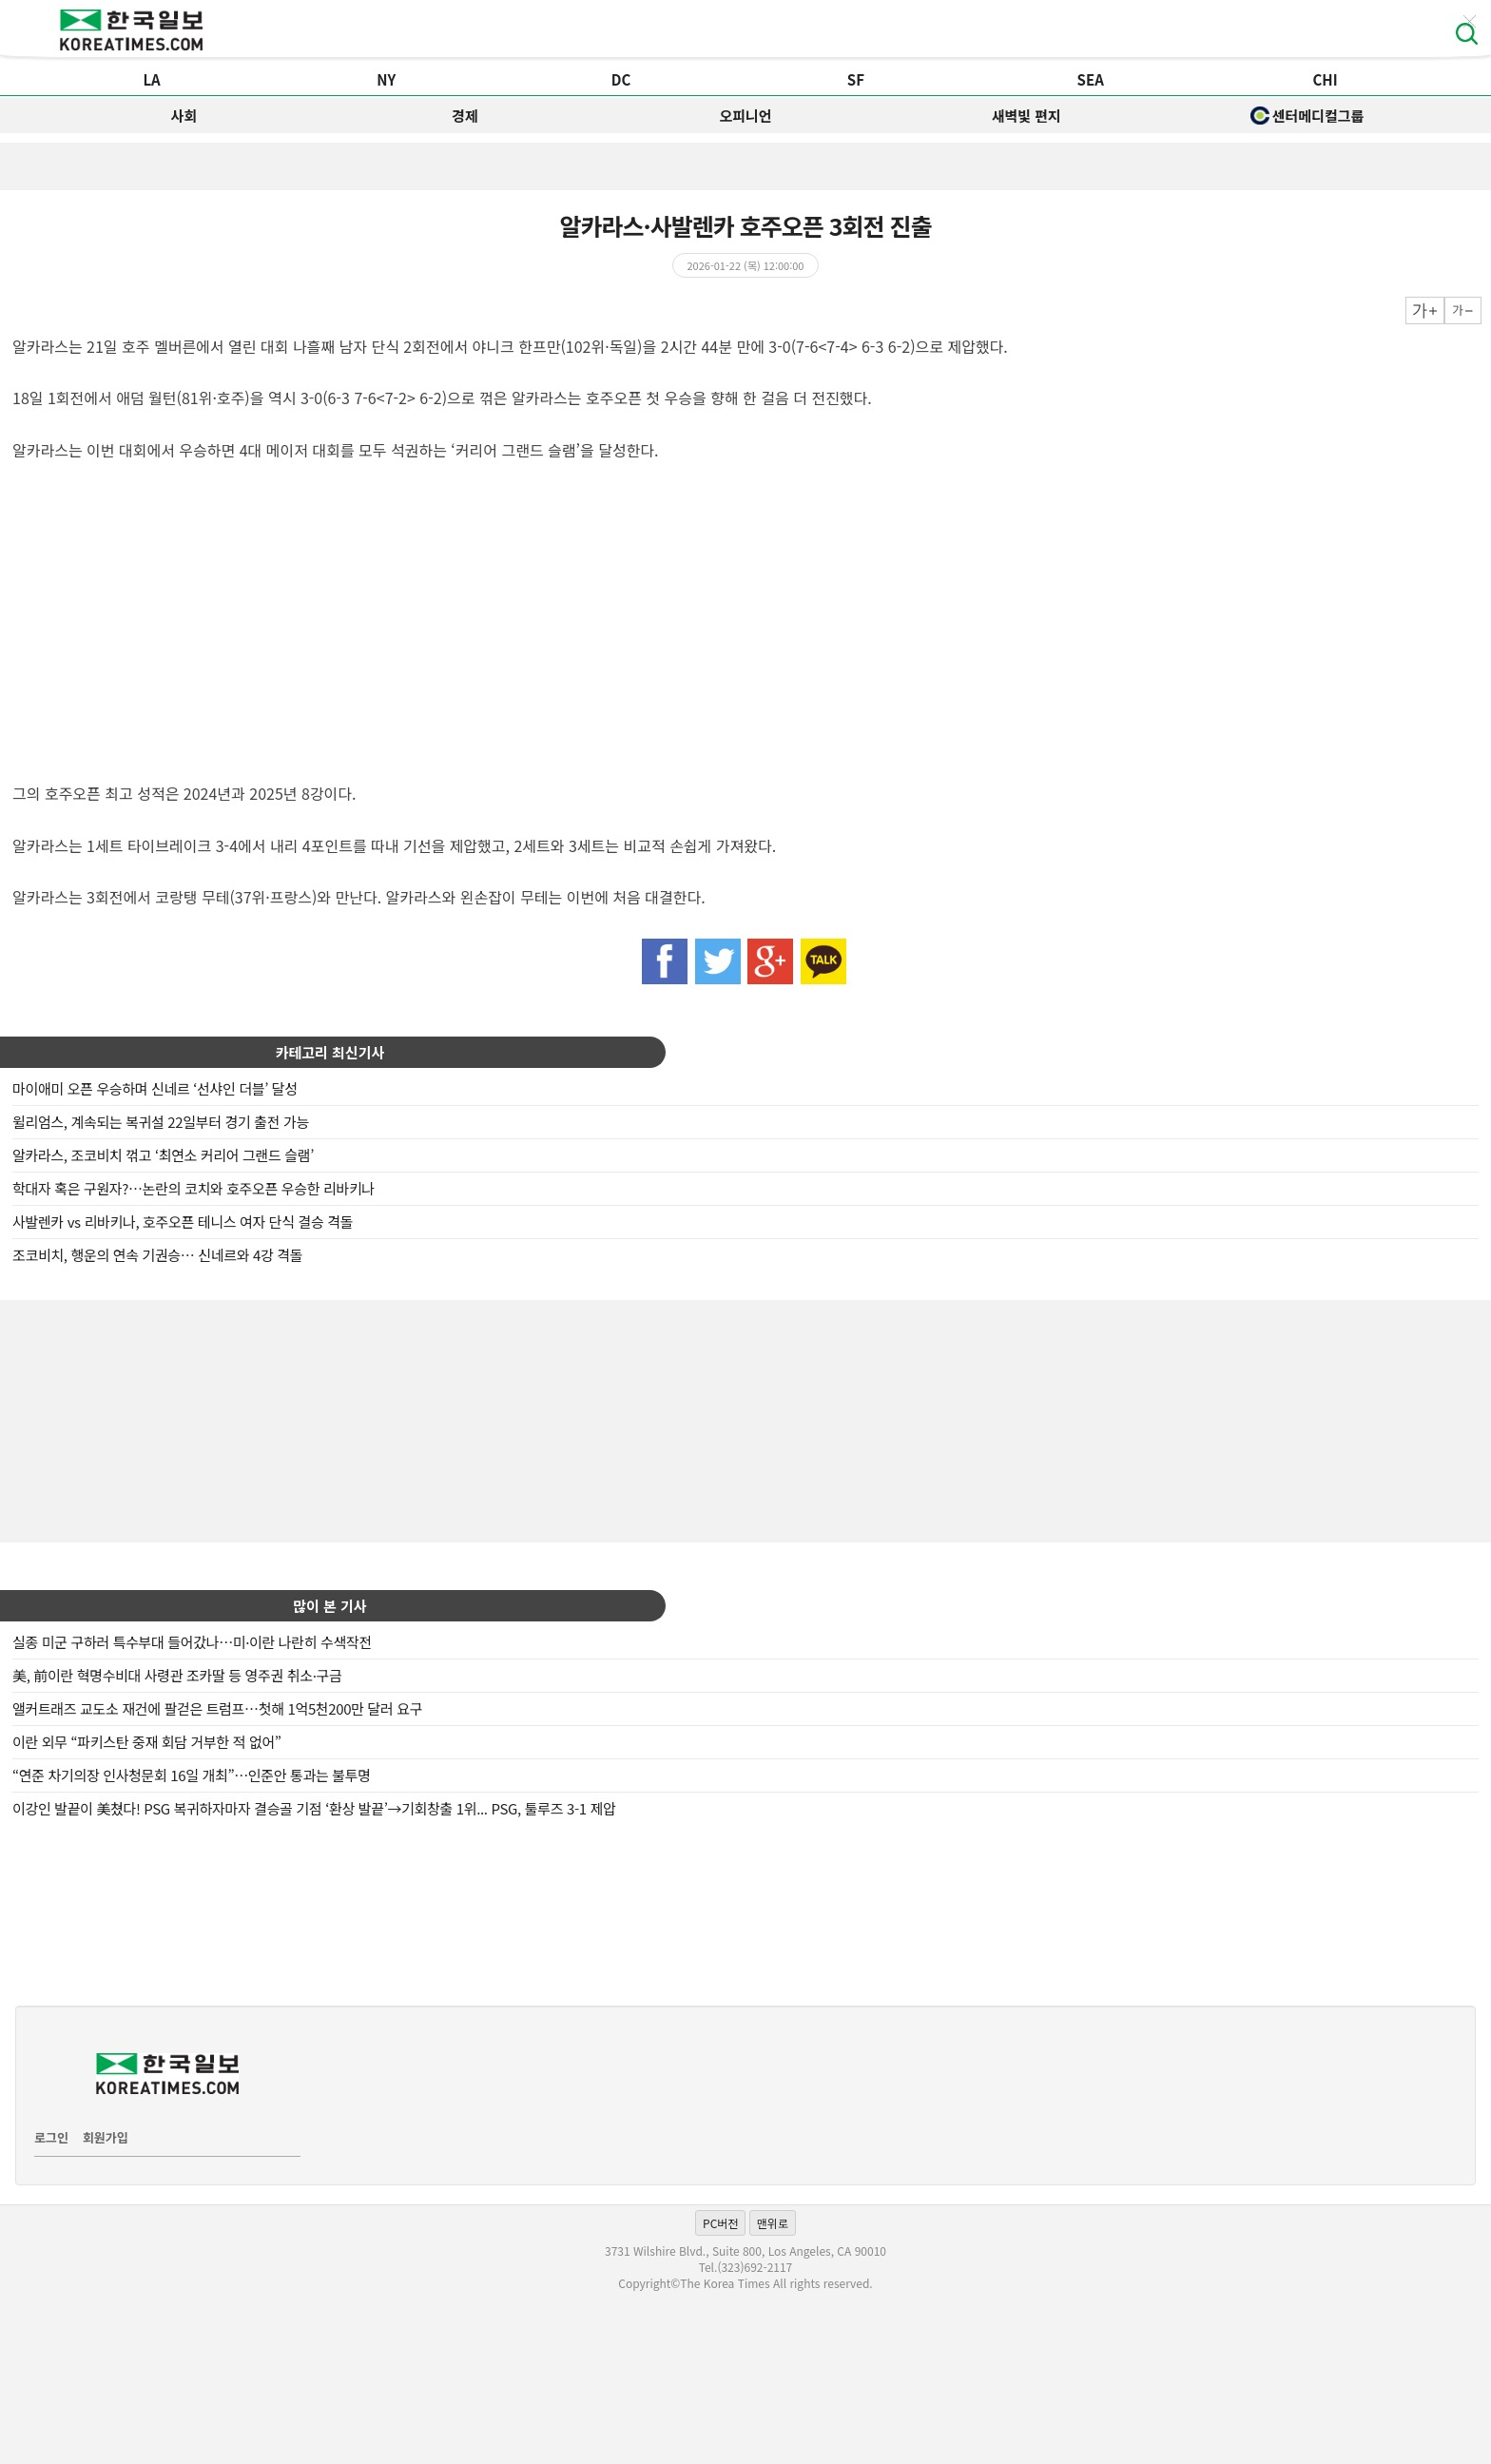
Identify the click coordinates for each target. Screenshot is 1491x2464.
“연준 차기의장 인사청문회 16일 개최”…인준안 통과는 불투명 (191, 1775)
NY (386, 79)
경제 (465, 116)
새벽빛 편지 (1026, 116)
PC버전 (720, 2223)
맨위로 (772, 2223)
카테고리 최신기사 (330, 1052)
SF (855, 79)
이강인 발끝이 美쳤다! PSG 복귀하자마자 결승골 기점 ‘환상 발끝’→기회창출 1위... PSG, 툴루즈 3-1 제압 (314, 1808)
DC (621, 79)
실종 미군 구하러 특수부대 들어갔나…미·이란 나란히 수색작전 (192, 1642)
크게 (1424, 310)
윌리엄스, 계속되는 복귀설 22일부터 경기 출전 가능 (160, 1122)
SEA (1090, 79)
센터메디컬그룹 (1307, 116)
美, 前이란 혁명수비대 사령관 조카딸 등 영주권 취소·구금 (176, 1675)
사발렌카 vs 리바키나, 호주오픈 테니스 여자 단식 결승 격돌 (182, 1222)
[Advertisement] (745, 1419)
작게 (1462, 310)
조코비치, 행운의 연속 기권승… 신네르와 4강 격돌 (157, 1255)
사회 (184, 116)
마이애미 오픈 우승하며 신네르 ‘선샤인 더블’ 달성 (155, 1088)
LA (151, 79)
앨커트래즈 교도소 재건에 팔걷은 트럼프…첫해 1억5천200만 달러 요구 (217, 1708)
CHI (1324, 79)
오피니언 (745, 116)
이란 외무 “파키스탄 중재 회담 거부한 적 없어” (146, 1742)
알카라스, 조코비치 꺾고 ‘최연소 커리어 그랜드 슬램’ (163, 1155)
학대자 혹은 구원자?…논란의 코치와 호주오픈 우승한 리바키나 (193, 1188)
